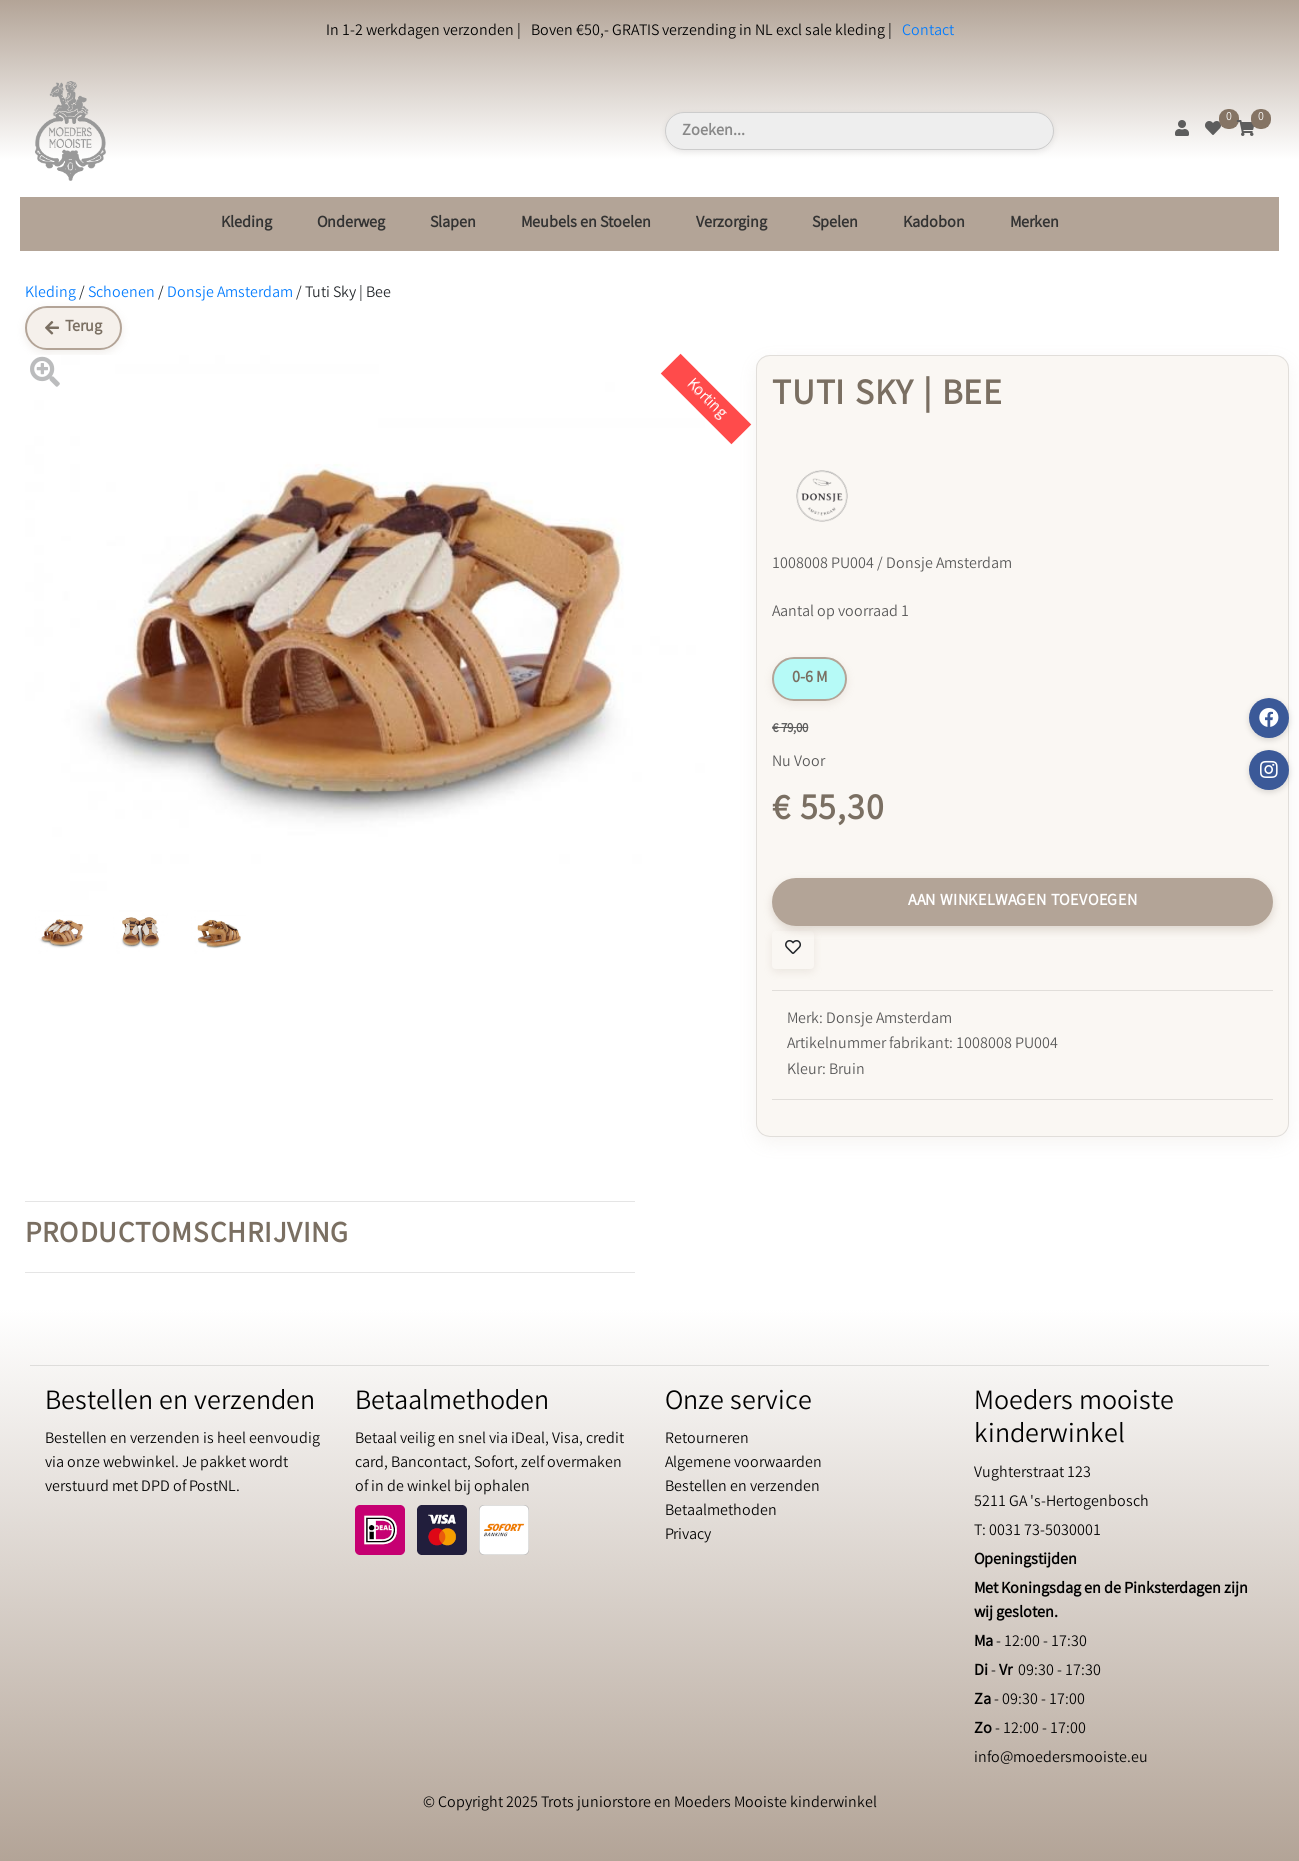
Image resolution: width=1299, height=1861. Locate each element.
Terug (73, 327)
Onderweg (351, 223)
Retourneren (707, 1439)
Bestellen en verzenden (742, 1487)
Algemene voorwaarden (743, 1463)
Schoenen (121, 293)
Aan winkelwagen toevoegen (1023, 901)
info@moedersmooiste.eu (1061, 1758)
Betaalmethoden (721, 1511)
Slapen (453, 223)
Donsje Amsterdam (230, 293)
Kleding (246, 223)
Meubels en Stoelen (586, 223)
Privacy (688, 1535)
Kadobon (934, 223)
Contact (928, 31)
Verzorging (731, 223)
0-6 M (809, 678)
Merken (1034, 223)
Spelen (835, 223)
